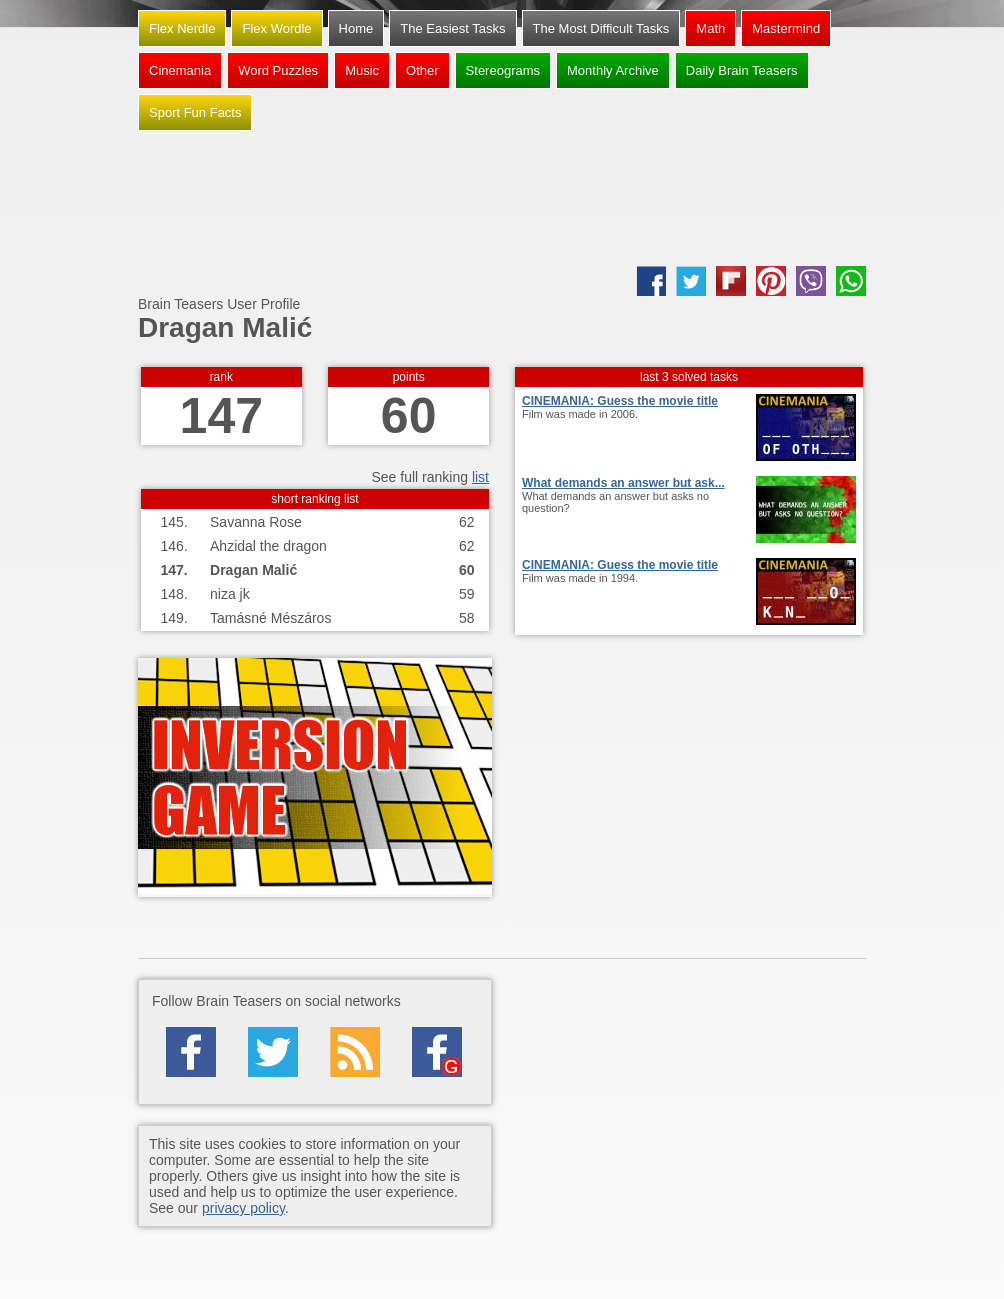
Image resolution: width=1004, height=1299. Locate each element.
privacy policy (243, 1208)
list (480, 477)
